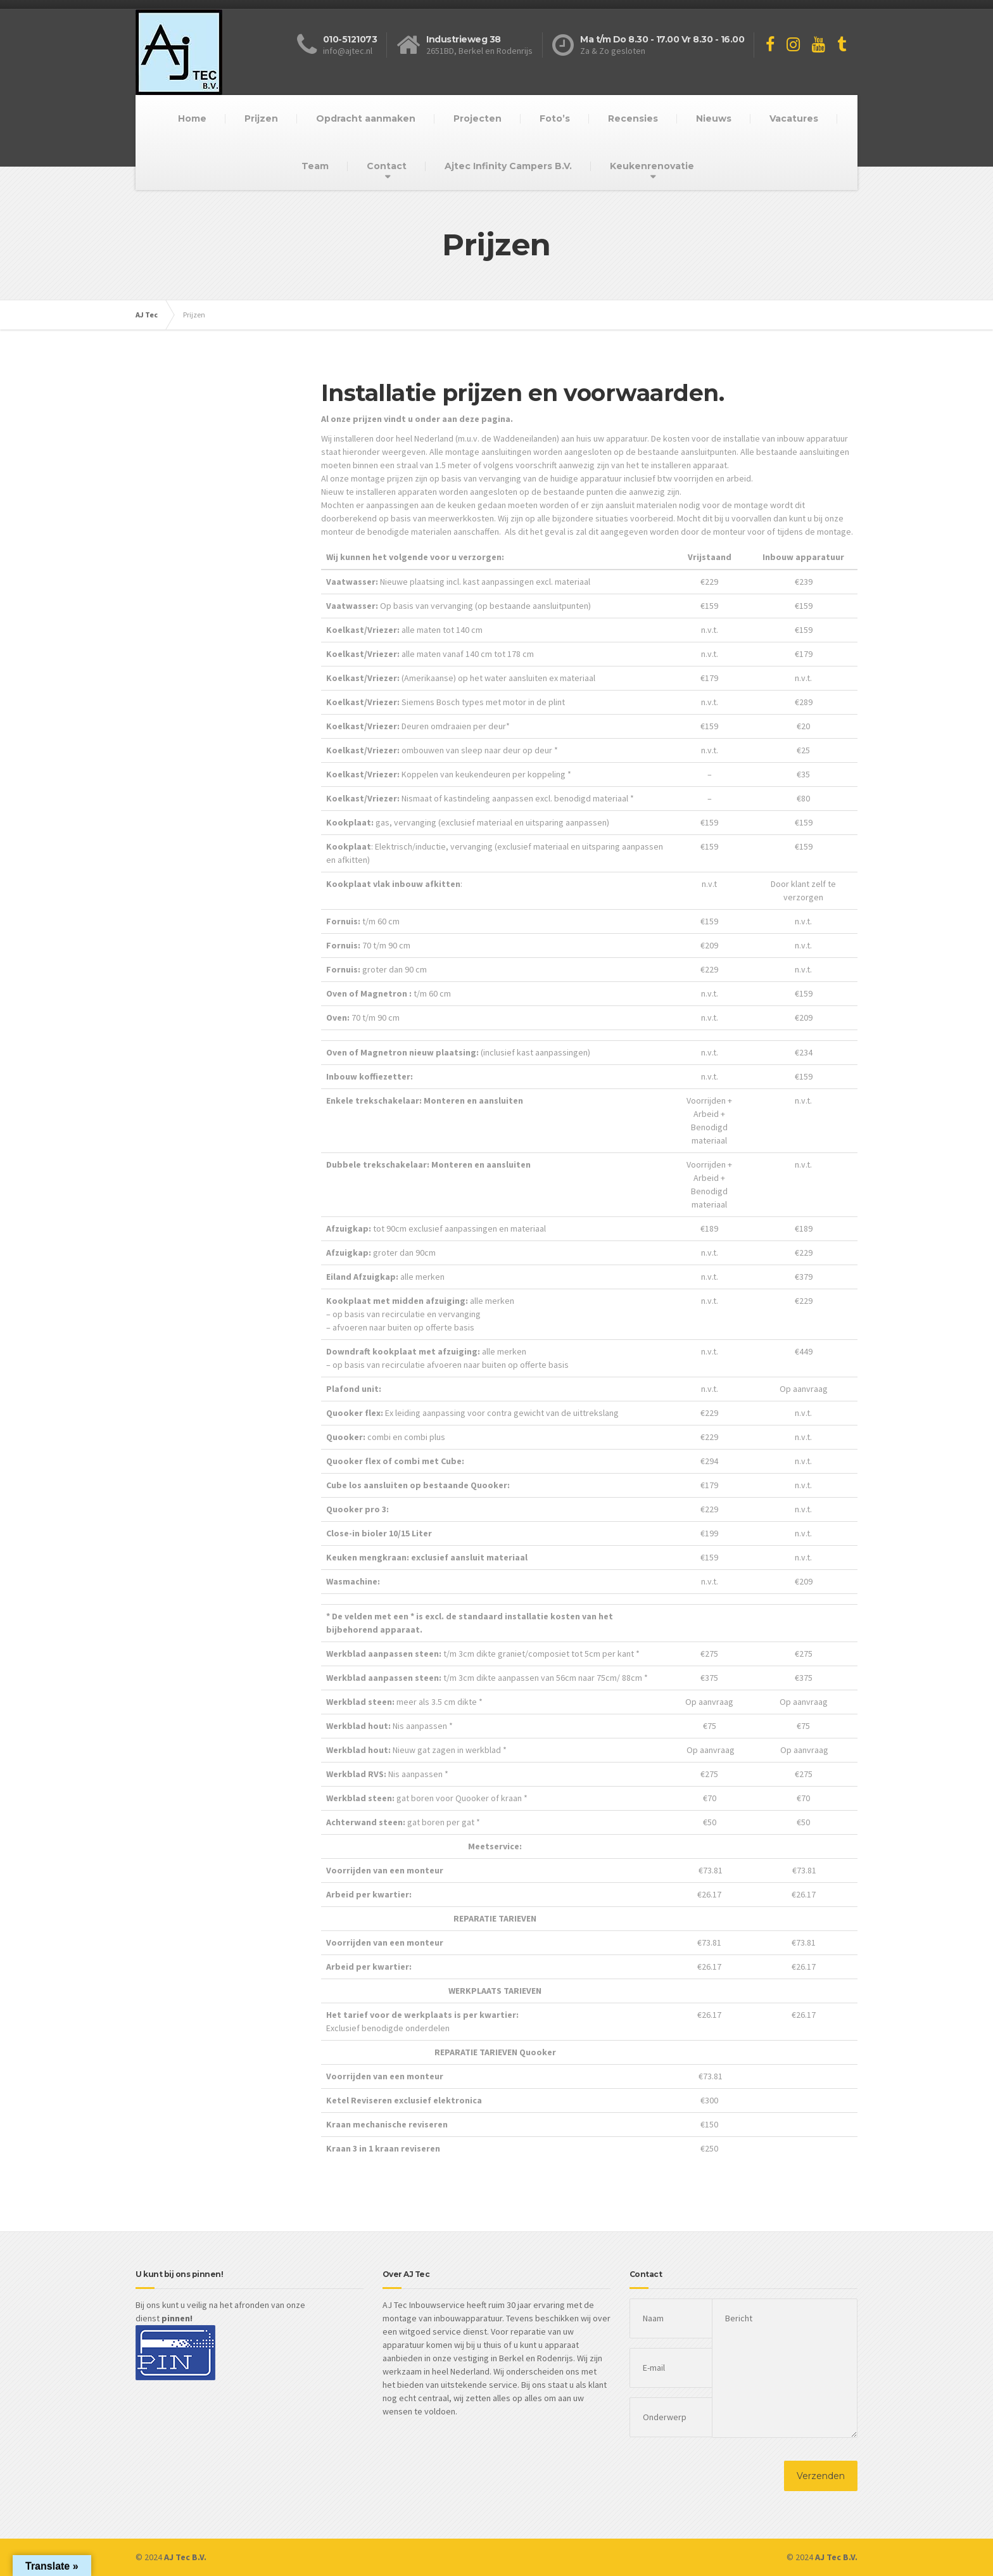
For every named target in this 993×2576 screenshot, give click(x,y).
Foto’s (555, 118)
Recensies (633, 118)
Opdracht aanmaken (365, 118)
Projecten (477, 118)
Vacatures (793, 118)
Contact (387, 166)
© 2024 (171, 2557)
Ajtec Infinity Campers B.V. (508, 166)
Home (192, 118)
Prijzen (261, 118)
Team (315, 166)
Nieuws (713, 118)
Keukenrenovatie (652, 166)
